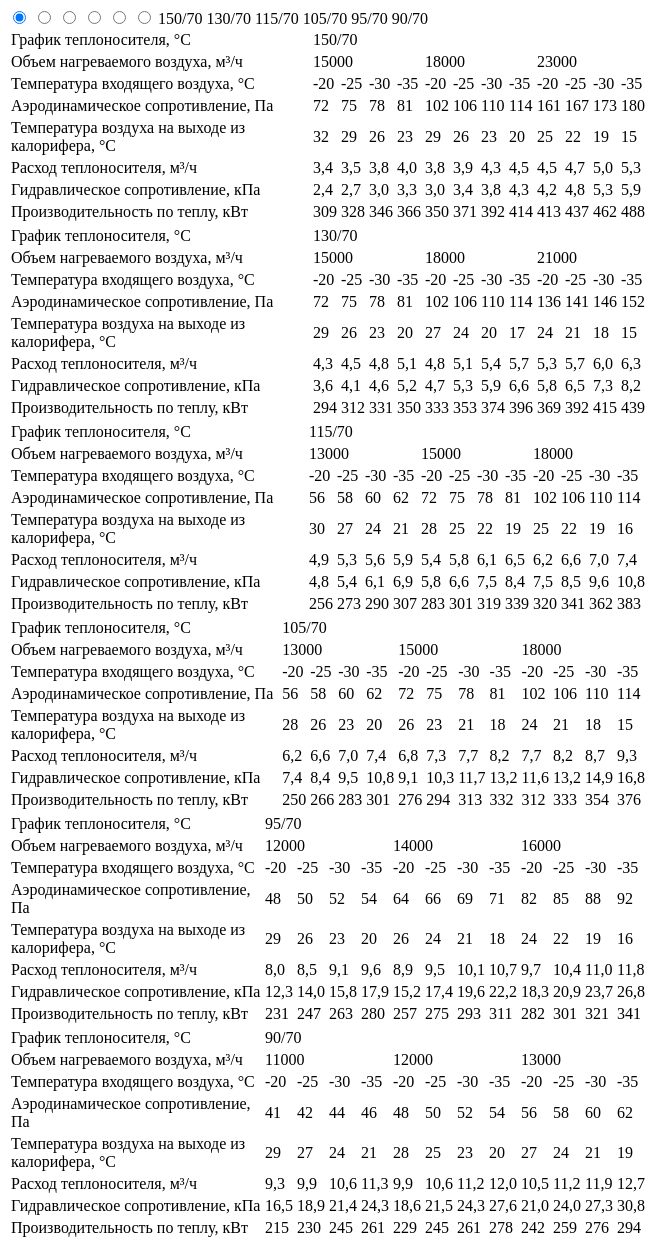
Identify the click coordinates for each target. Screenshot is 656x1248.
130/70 (230, 18)
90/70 (410, 18)
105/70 (327, 18)
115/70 (279, 18)
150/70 (182, 18)
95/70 (371, 18)
